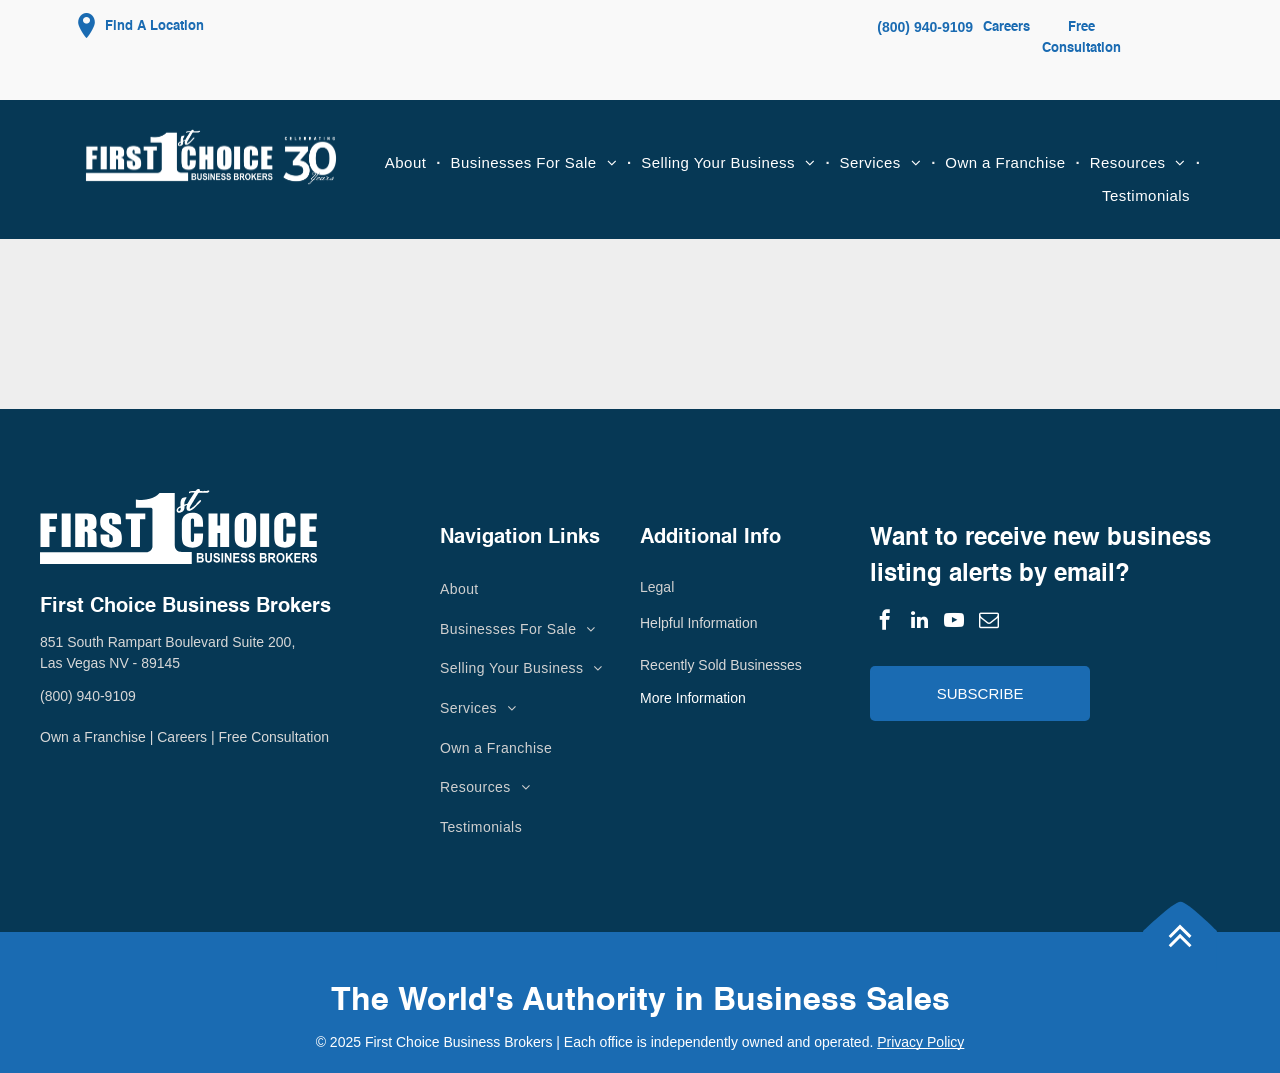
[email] (989, 622)
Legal (657, 587)
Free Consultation (273, 737)
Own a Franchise (93, 737)
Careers (1006, 27)
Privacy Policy (920, 1042)
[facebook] (885, 622)
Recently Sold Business (713, 665)
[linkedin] (920, 622)
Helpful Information (699, 623)
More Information (693, 698)
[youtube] (954, 622)
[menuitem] (408, 163)
